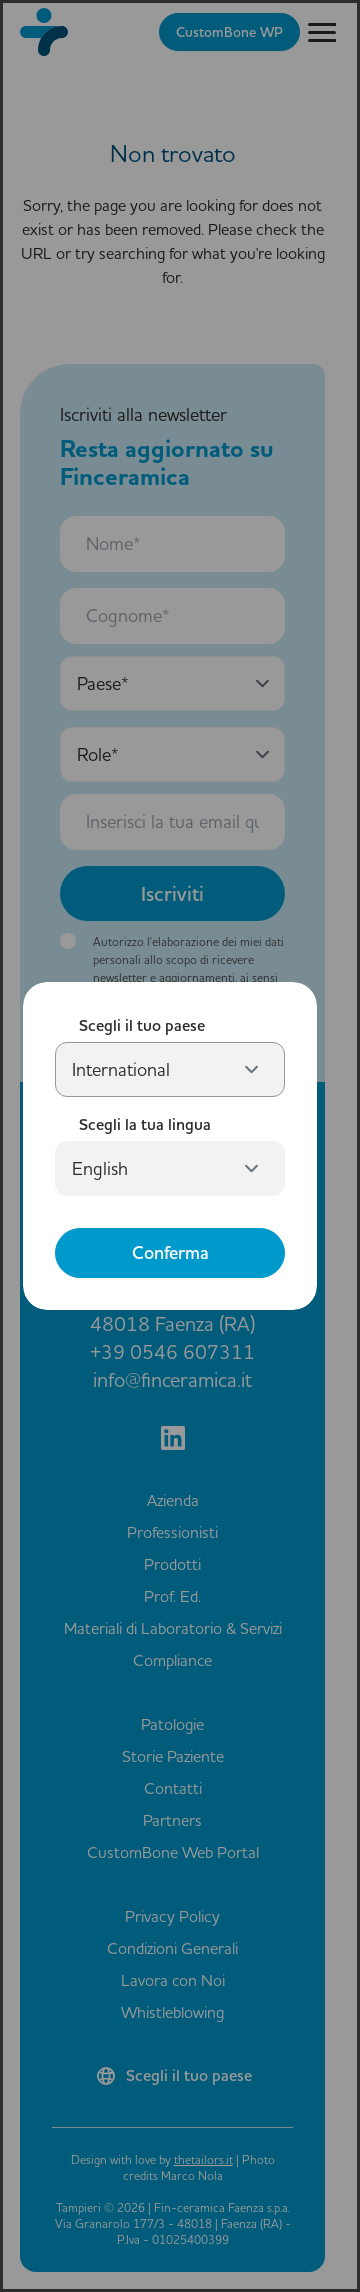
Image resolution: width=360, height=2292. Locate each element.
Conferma (170, 1252)
